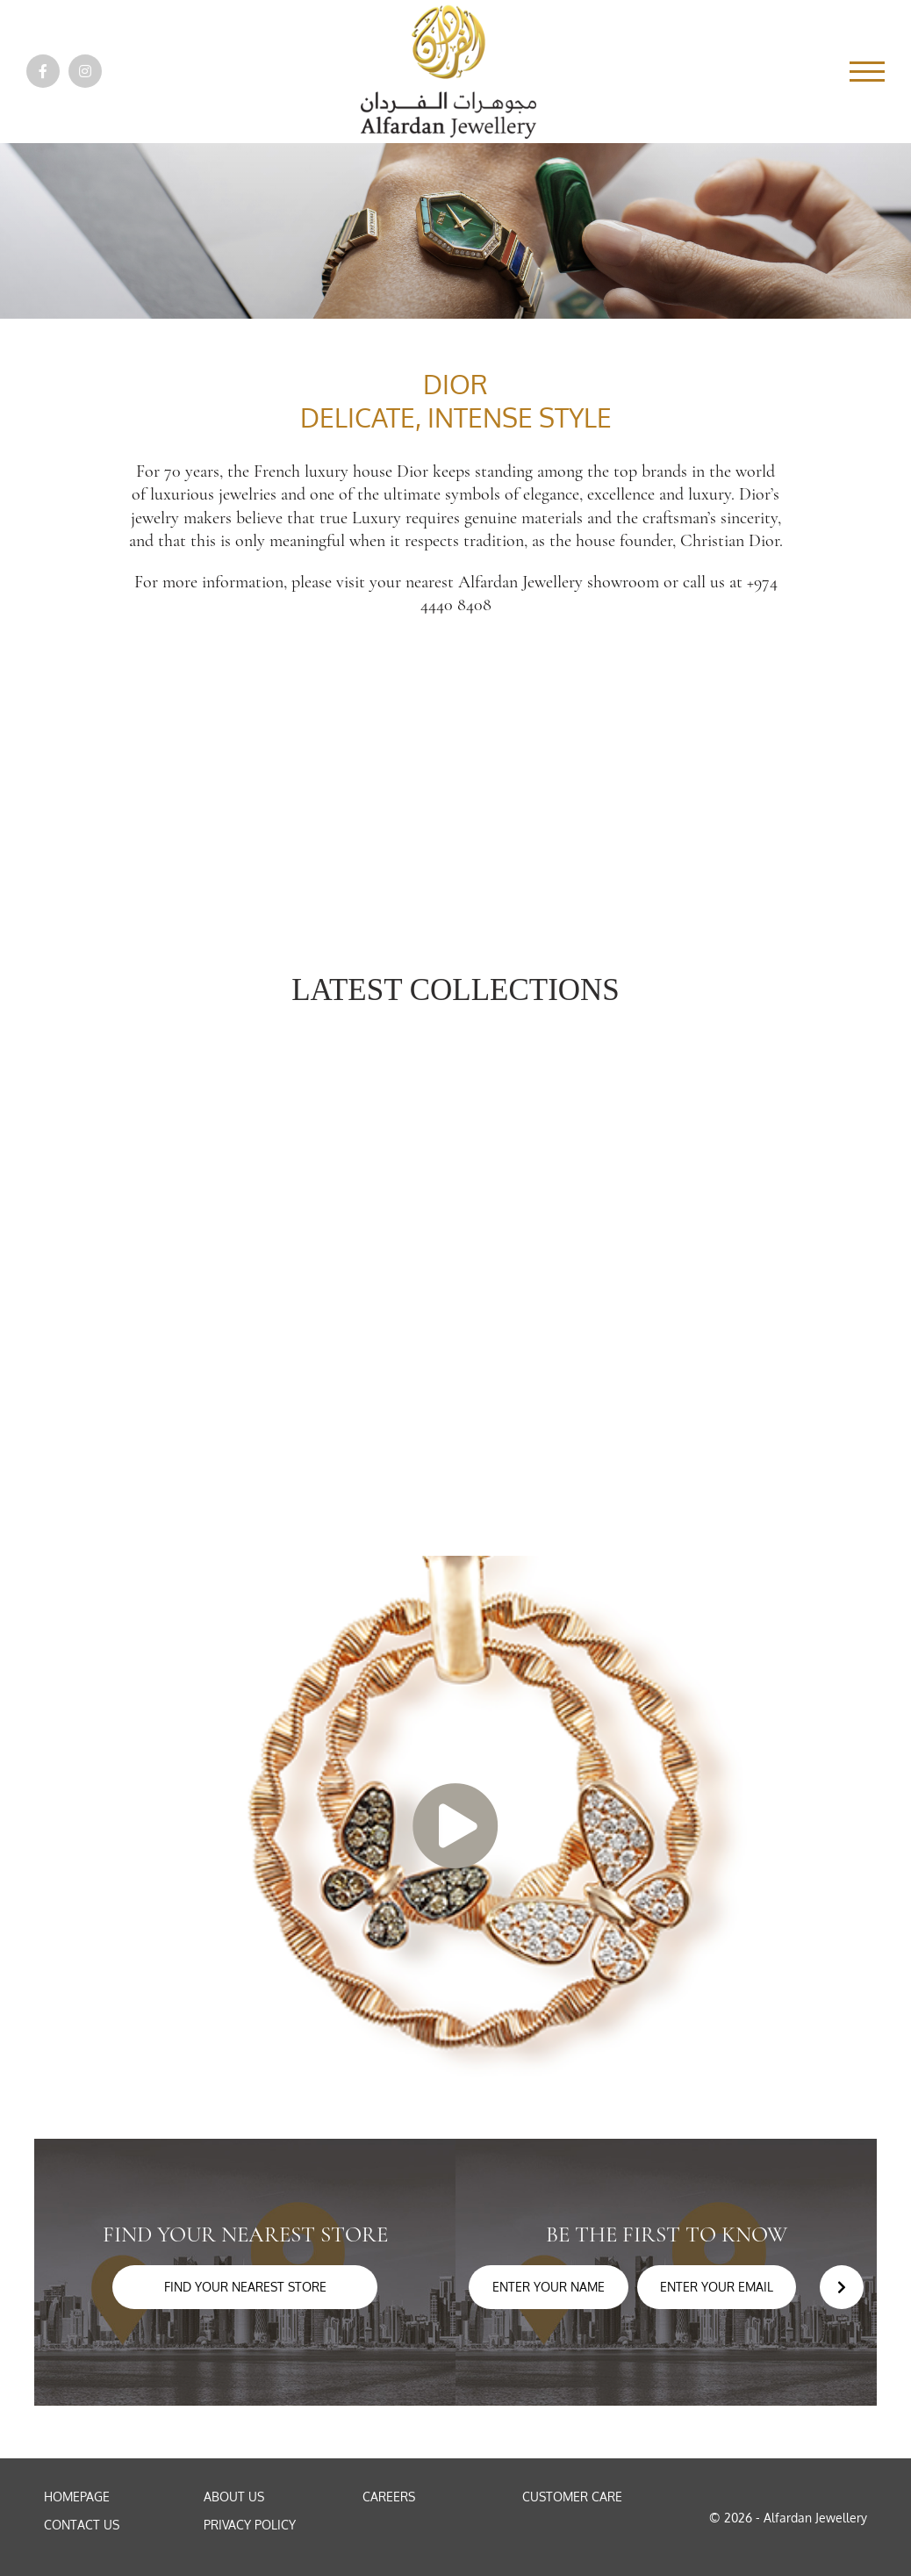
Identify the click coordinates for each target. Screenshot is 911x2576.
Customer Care (572, 2496)
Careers (388, 2496)
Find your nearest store (245, 2286)
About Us (234, 2496)
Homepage (77, 2496)
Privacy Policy (250, 2524)
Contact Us (81, 2524)
